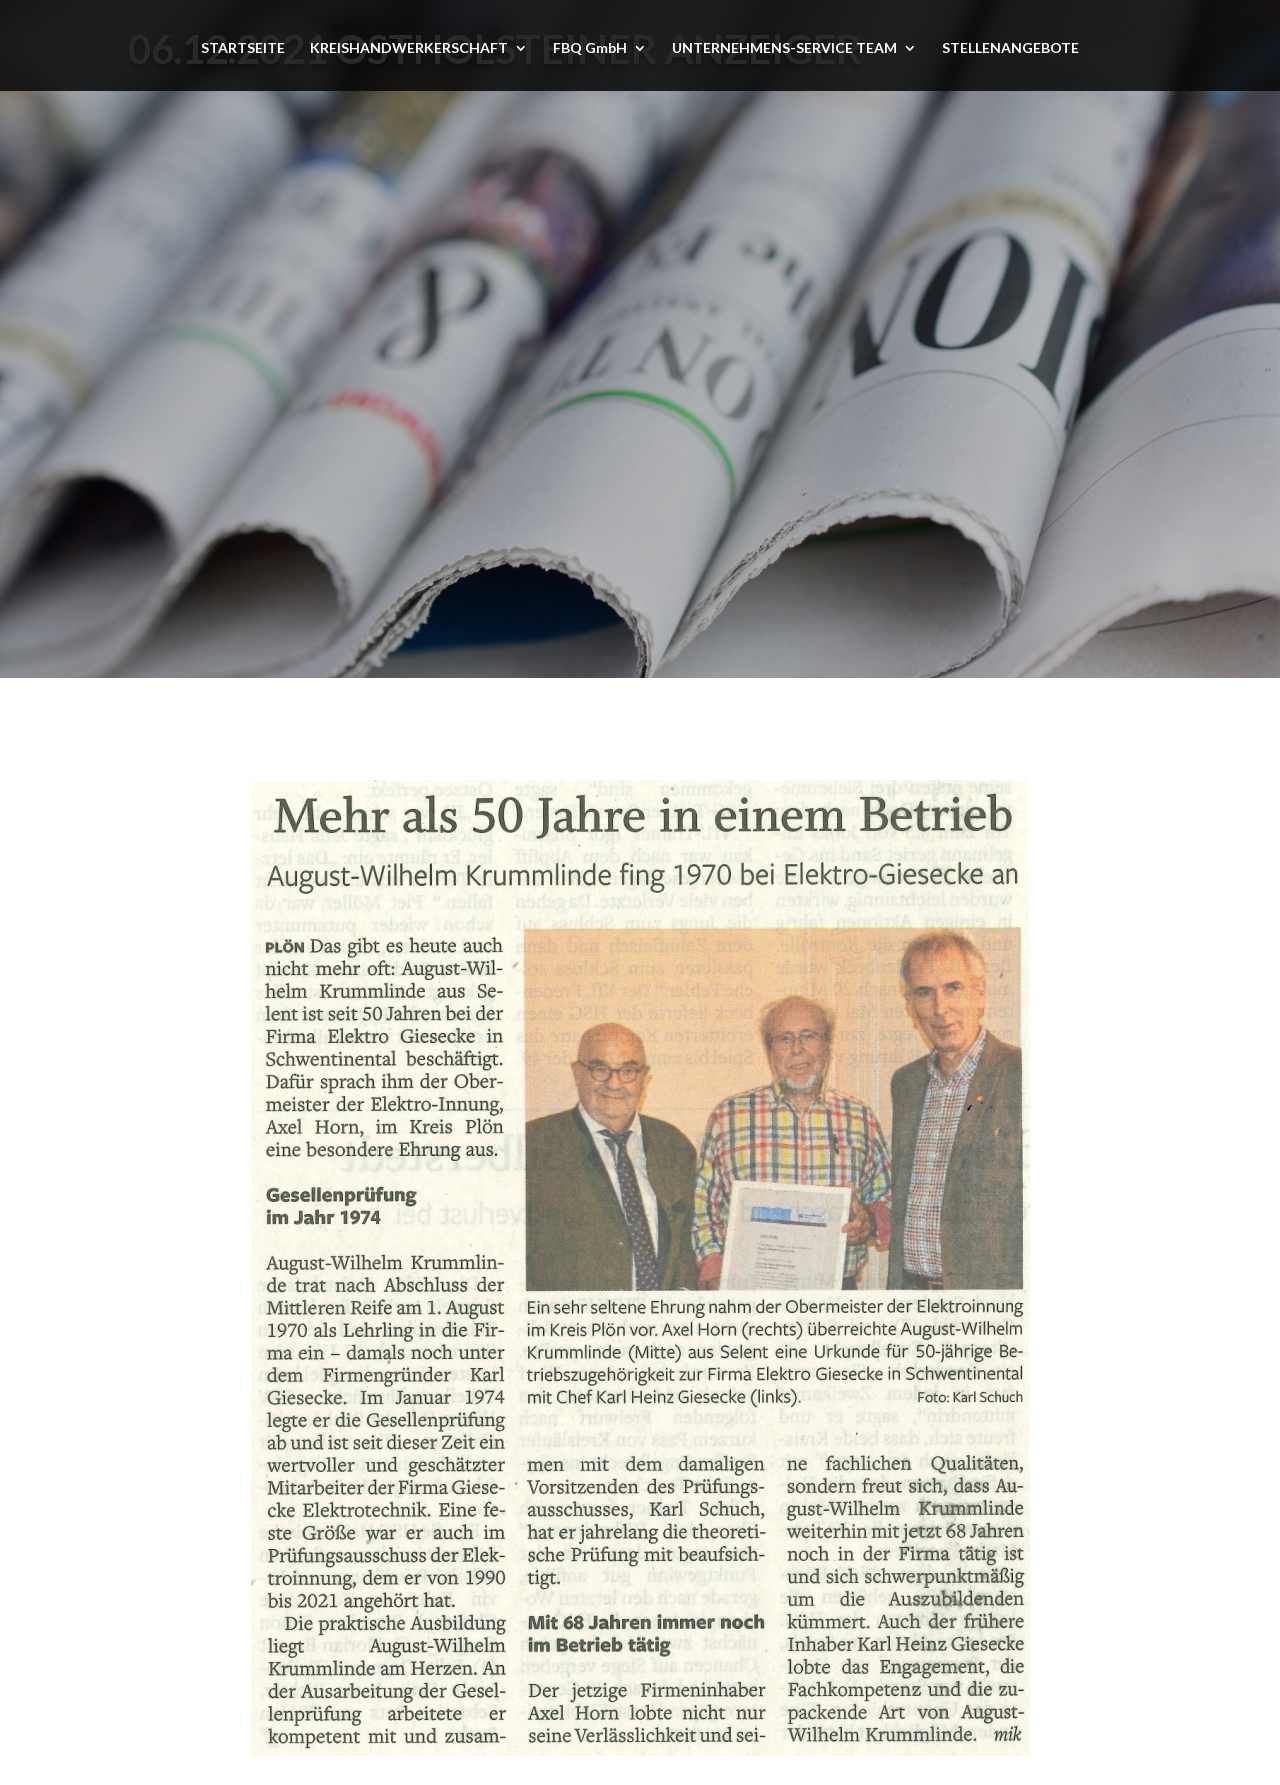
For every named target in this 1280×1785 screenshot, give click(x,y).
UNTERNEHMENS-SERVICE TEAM (784, 48)
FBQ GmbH (590, 48)
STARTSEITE (243, 48)
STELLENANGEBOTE (1010, 48)
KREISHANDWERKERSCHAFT (409, 48)
